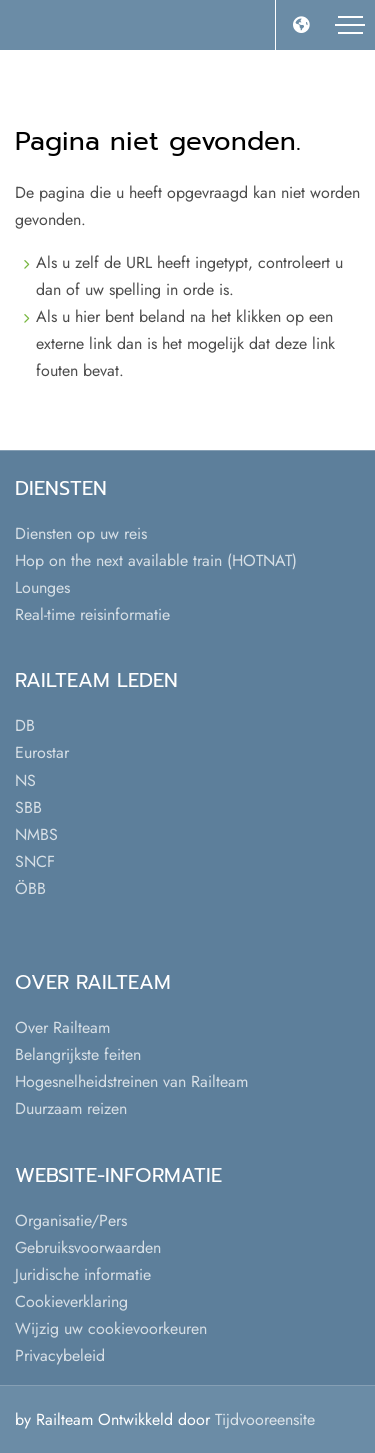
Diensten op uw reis (81, 533)
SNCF (35, 861)
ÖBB (30, 888)
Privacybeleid (60, 1355)
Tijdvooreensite (265, 1419)
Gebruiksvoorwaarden (88, 1247)
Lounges (42, 587)
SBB (28, 807)
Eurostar (42, 752)
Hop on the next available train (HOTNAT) (156, 560)
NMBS (36, 834)
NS (25, 780)
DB (25, 725)
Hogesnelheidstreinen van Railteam (131, 1081)
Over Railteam (62, 1027)
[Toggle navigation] (350, 25)
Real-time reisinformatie (92, 614)
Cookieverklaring (71, 1301)
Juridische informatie (83, 1274)
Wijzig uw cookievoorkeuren (111, 1328)
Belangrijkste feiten (78, 1054)
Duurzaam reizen (71, 1108)
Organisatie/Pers (71, 1220)
